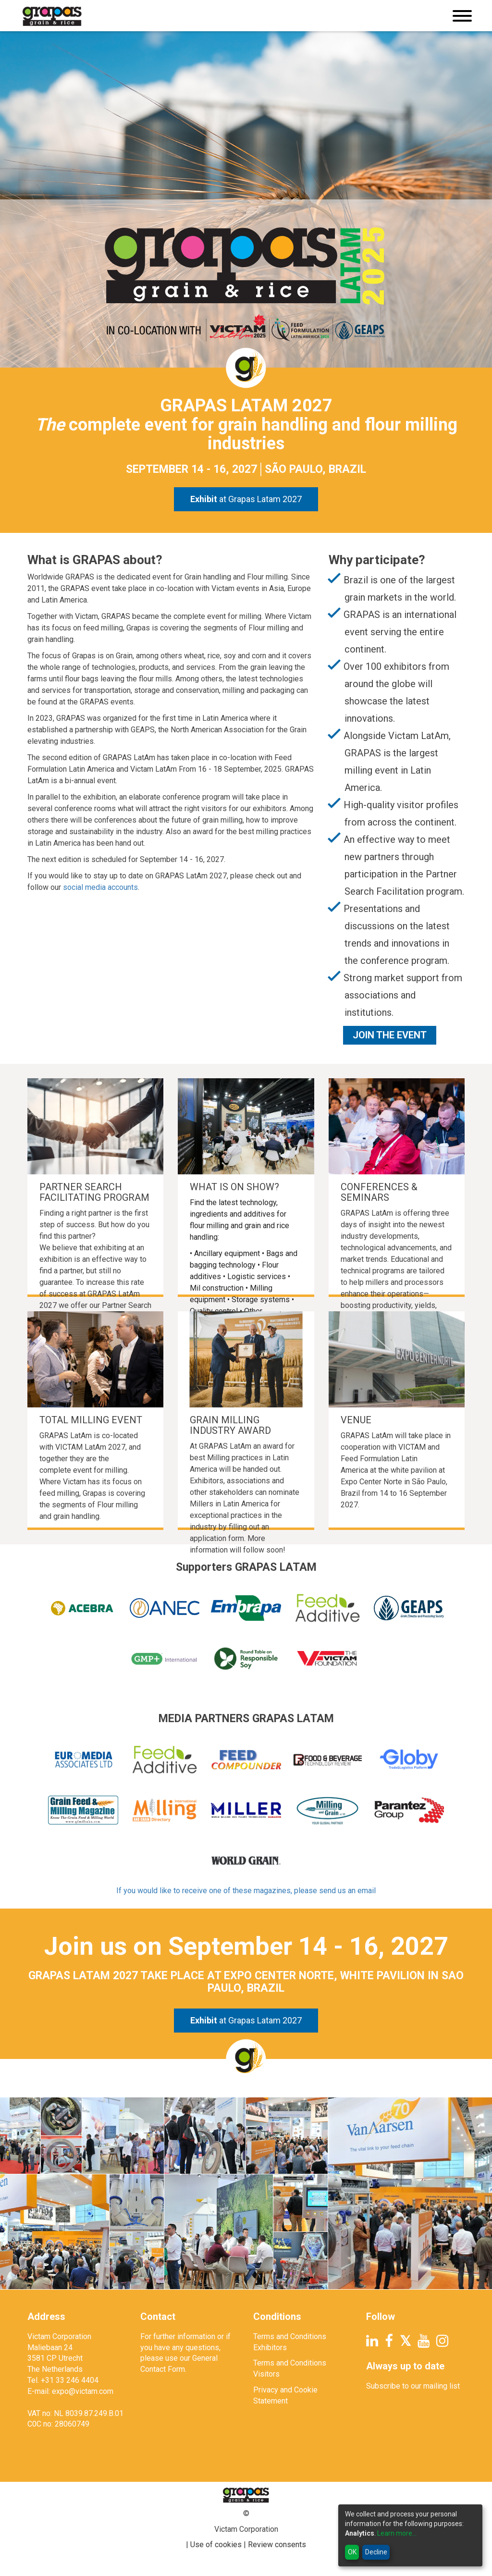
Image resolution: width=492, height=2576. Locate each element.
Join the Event (390, 1035)
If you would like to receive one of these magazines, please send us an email (246, 1890)
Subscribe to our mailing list (413, 2386)
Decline (376, 2552)
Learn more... (397, 2533)
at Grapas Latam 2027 (246, 499)
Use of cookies (216, 2544)
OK (352, 2552)
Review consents (277, 2544)
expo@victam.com (82, 2391)
